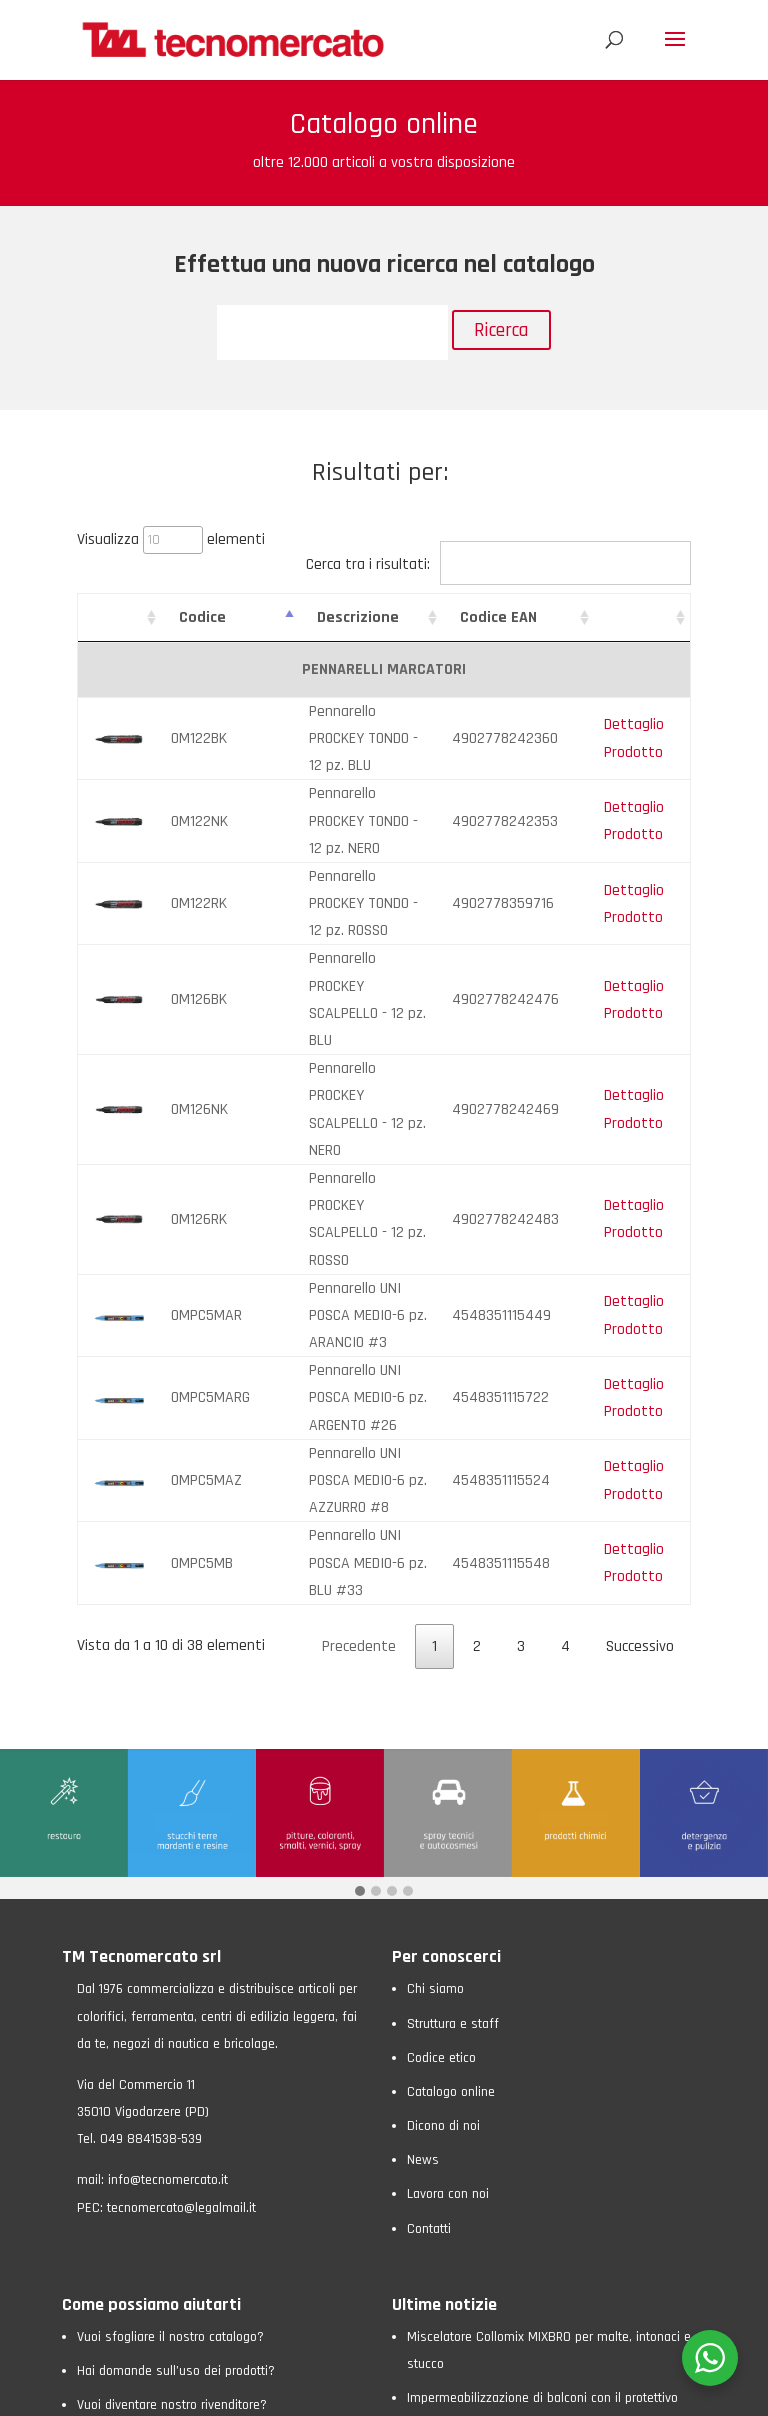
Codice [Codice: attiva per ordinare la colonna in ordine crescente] (189, 617)
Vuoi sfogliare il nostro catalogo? (170, 1983)
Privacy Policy (178, 2391)
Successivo (640, 1293)
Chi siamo (435, 1636)
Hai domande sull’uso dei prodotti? (176, 2018)
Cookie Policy (263, 2391)
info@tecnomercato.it (168, 1827)
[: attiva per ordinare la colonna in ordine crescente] (113, 618)
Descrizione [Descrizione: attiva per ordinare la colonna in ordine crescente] (319, 617)
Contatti (429, 1875)
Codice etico (441, 1704)
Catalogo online (451, 1738)
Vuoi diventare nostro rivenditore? (172, 2052)
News (423, 1807)
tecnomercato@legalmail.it (181, 1854)
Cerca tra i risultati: (498, 564)
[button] (360, 1539)
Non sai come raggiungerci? (156, 2086)
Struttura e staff (453, 1670)
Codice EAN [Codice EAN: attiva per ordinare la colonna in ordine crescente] (515, 617)
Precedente (359, 1293)
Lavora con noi (448, 1841)
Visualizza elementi (171, 539)
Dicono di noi (443, 1773)
